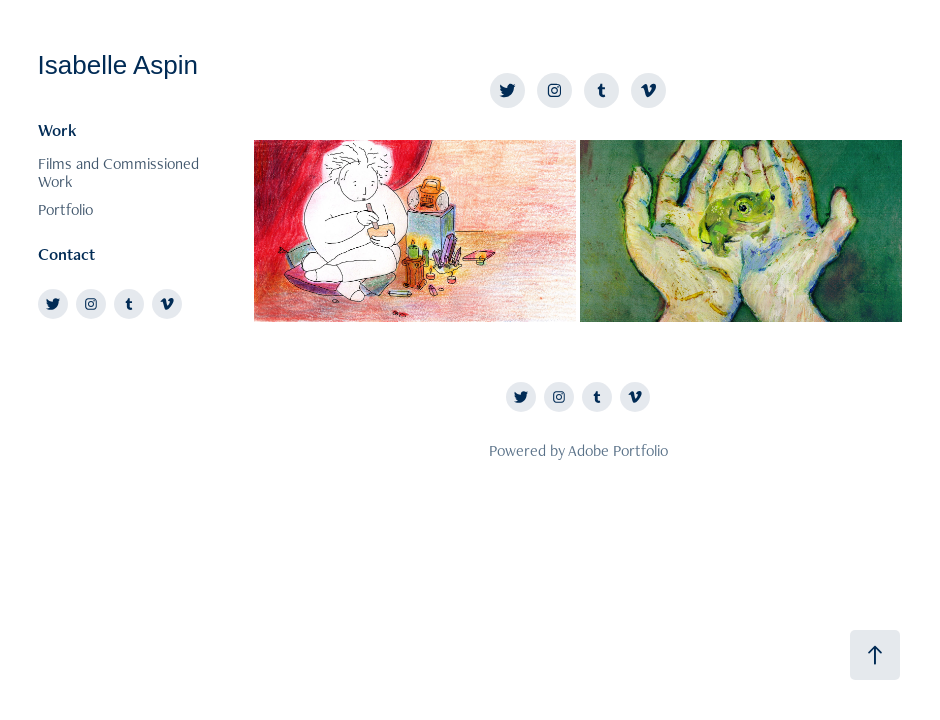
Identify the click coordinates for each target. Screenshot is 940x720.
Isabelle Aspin (118, 65)
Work (57, 130)
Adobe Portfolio (618, 450)
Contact (66, 254)
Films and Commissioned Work (118, 172)
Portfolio (65, 209)
